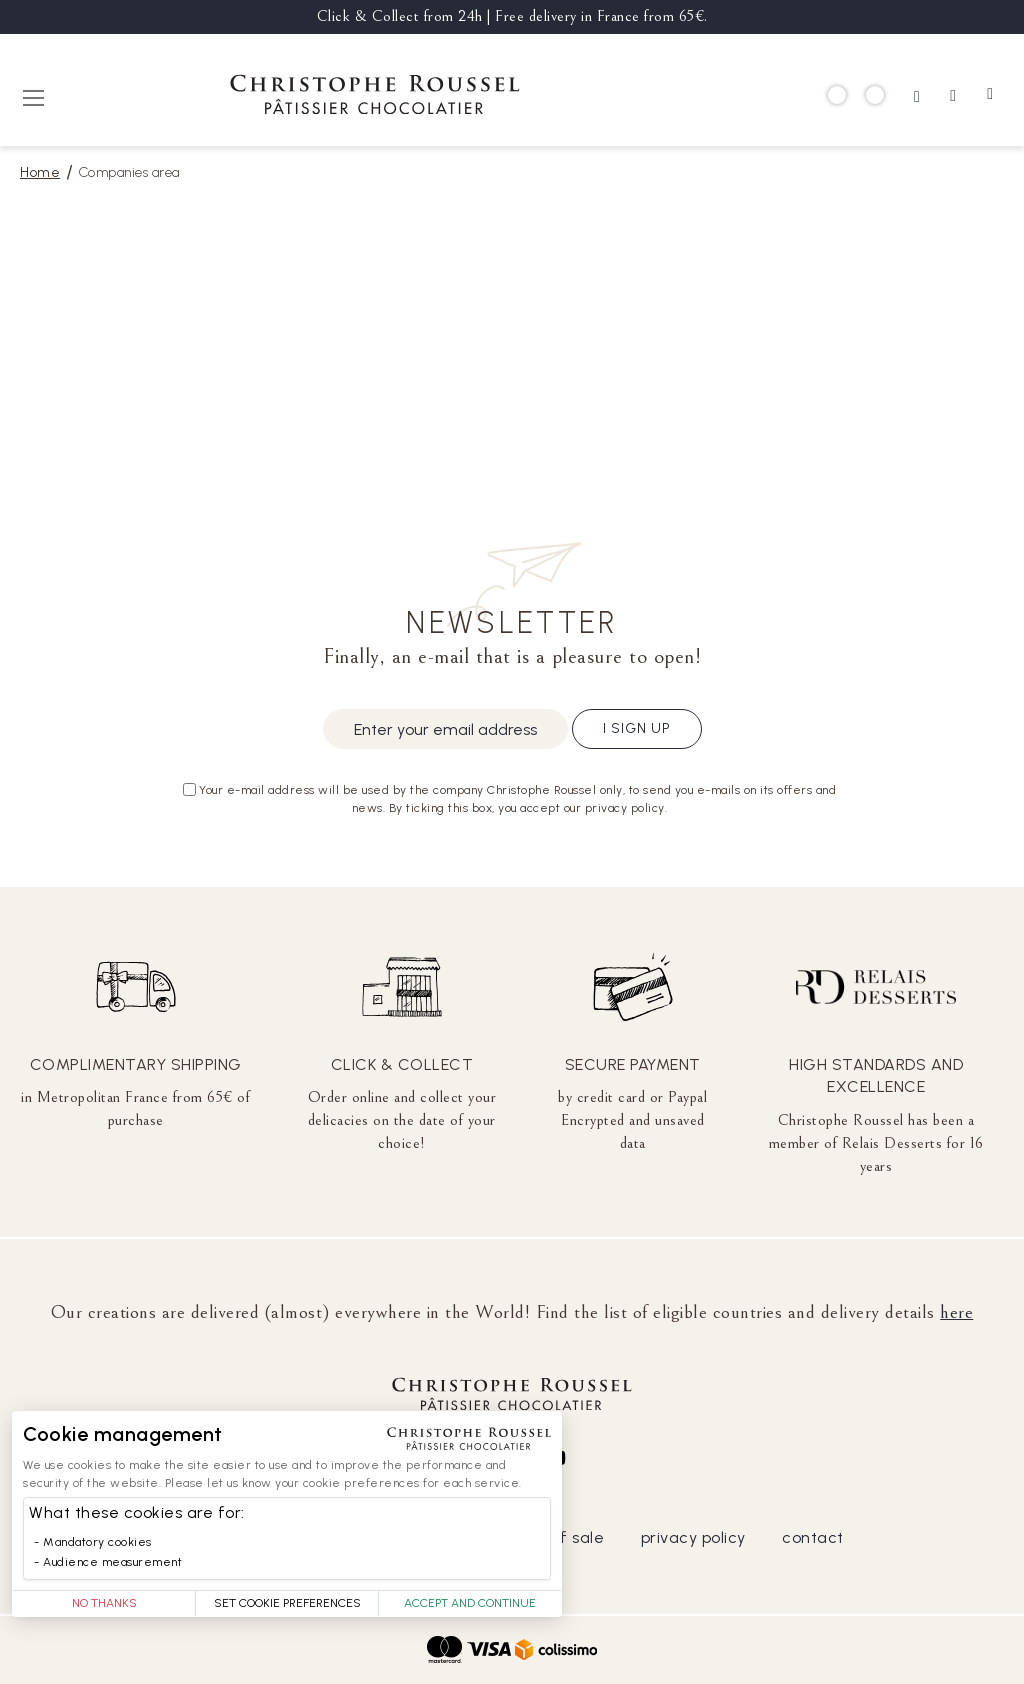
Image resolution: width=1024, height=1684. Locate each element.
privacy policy (693, 1537)
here (956, 1312)
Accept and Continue (470, 1603)
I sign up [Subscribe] (637, 728)
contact (813, 1537)
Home (40, 172)
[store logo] (375, 97)
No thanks (104, 1603)
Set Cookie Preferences (287, 1603)
